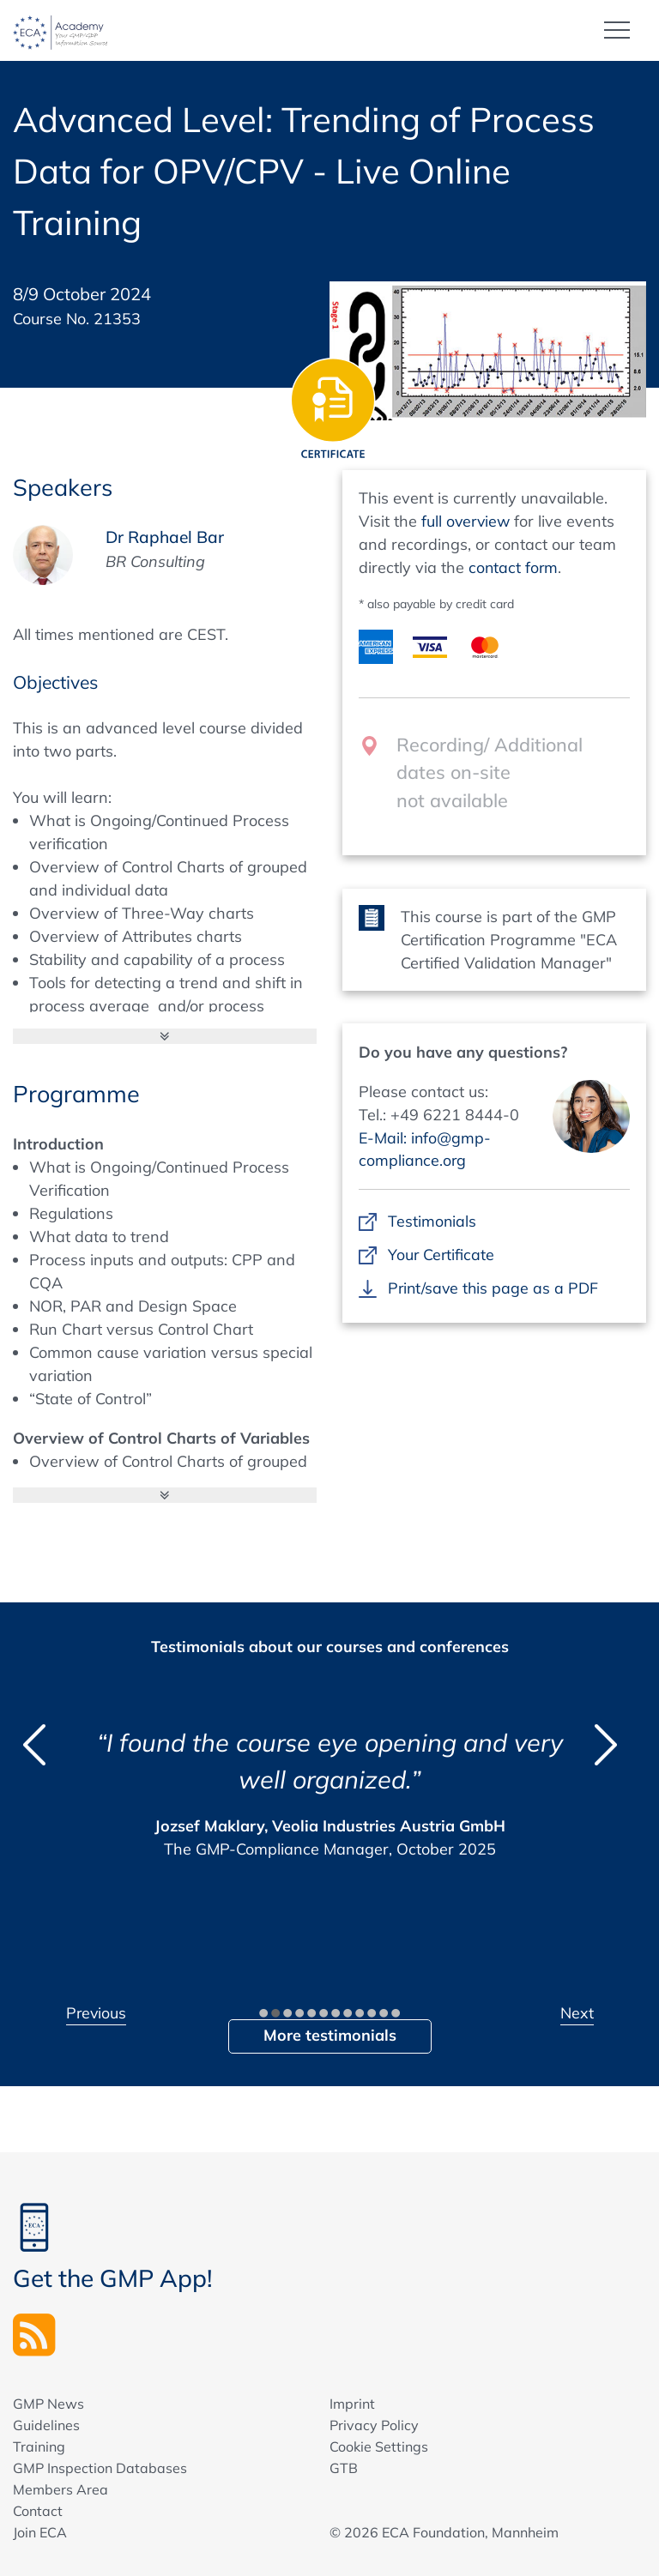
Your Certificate (441, 1254)
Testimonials (432, 1220)
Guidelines (46, 2424)
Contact (38, 2510)
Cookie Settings (379, 2445)
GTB (344, 2467)
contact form (514, 566)
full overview (467, 520)
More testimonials (329, 2034)
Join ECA (40, 2531)
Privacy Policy (374, 2424)
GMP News (48, 2402)
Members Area (60, 2488)
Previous (97, 2012)
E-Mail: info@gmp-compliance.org (426, 1148)
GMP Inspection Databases (100, 2467)
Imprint (352, 2402)
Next (577, 2012)
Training (39, 2445)
